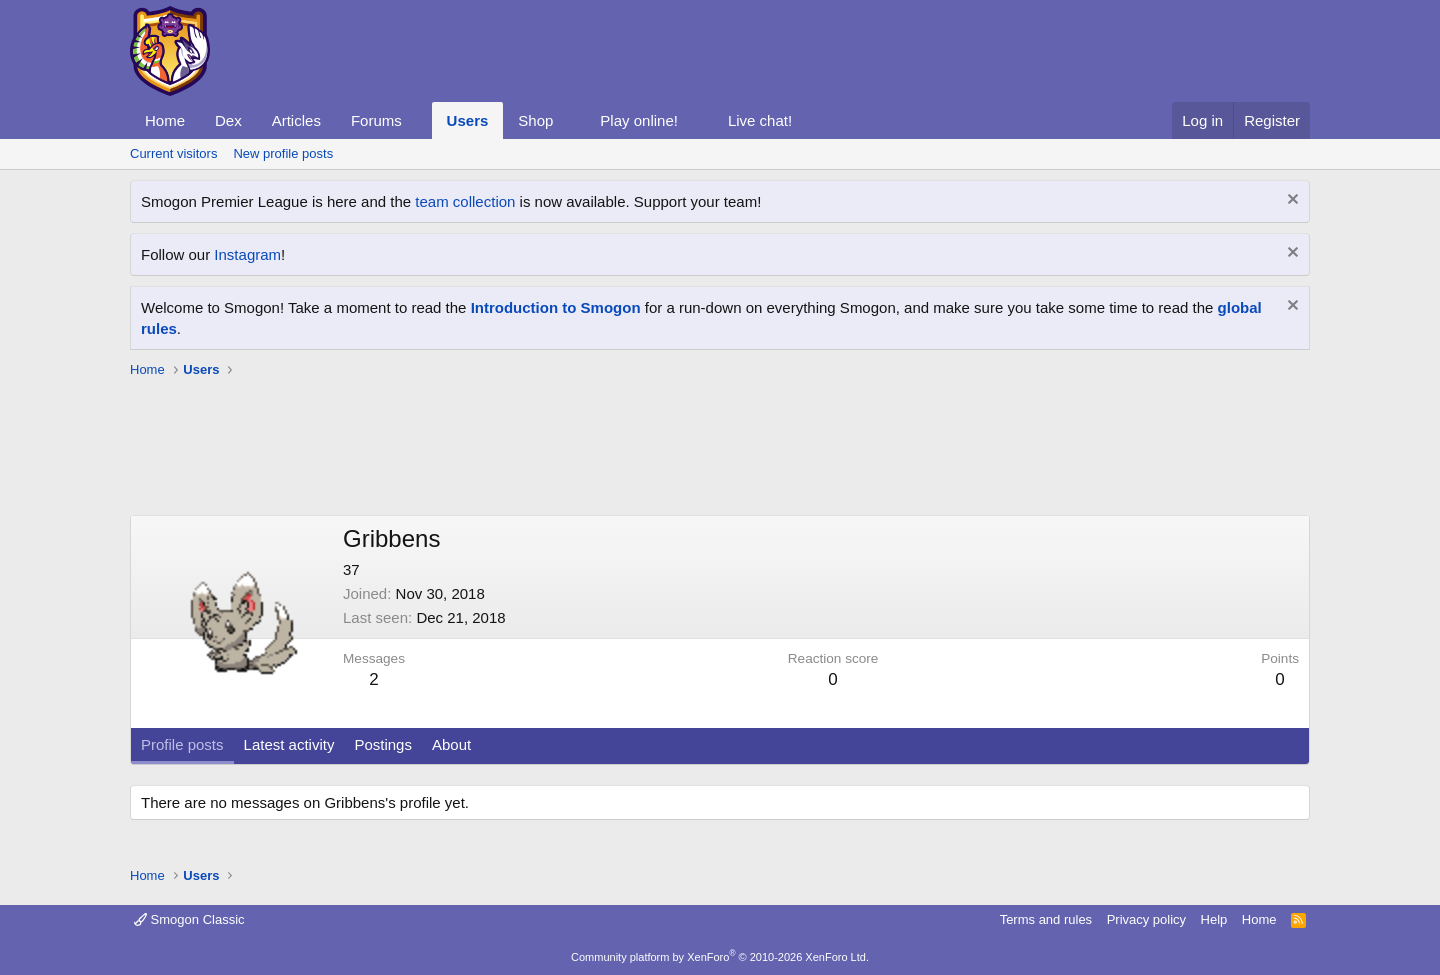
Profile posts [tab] (182, 744)
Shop (535, 120)
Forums (376, 120)
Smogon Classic (189, 919)
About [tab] (451, 744)
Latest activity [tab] (289, 744)
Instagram (247, 254)
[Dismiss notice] (1290, 201)
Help (1214, 919)
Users (468, 120)
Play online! (639, 120)
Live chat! (760, 120)
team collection (465, 201)
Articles (296, 120)
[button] (418, 120)
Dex (228, 120)
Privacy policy (1146, 919)
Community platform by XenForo (720, 957)
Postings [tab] (383, 744)
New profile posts (283, 153)
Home (165, 120)
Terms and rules (1046, 919)
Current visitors (173, 153)
